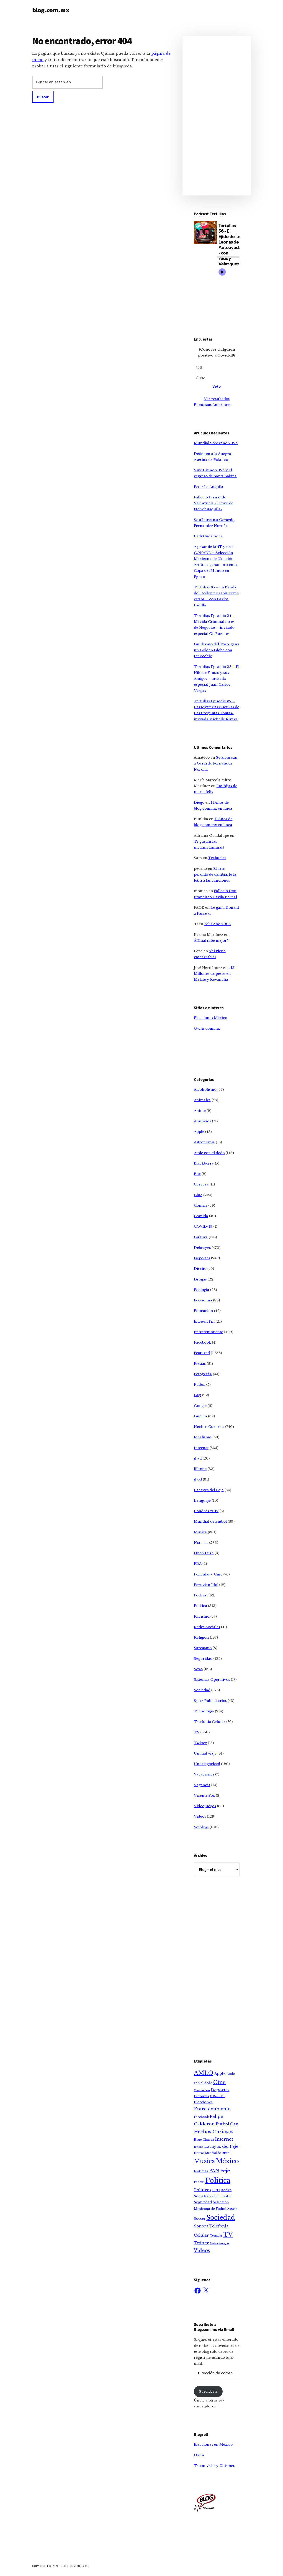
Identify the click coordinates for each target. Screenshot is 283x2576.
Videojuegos (205, 1806)
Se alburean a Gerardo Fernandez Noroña (215, 763)
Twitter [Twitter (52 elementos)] (201, 2243)
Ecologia (201, 1290)
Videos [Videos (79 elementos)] (202, 2250)
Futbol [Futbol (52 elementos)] (222, 2124)
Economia (203, 1300)
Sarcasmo (203, 1648)
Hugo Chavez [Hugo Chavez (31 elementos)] (204, 2139)
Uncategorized (207, 1764)
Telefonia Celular (209, 1721)
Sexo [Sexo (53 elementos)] (232, 2208)
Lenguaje (202, 1500)
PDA (197, 1563)
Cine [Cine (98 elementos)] (219, 2082)
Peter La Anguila (208, 487)
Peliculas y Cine (208, 1574)
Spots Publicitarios (210, 1701)
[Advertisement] (216, 115)
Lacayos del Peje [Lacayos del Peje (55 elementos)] (221, 2146)
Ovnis (199, 2455)
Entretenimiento (208, 1332)
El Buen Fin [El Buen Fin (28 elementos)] (217, 2096)
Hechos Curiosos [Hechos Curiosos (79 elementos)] (213, 2132)
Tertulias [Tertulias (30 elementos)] (216, 2235)
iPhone (200, 1469)
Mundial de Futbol (210, 1521)
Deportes (202, 1258)
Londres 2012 (206, 1511)
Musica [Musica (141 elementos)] (204, 2161)
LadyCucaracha (208, 536)
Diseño (200, 1268)
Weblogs (201, 1827)
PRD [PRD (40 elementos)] (216, 2190)
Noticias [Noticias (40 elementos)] (201, 2171)
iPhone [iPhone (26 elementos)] (198, 2146)
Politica (200, 1606)
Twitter (200, 1743)
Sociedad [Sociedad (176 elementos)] (220, 2217)
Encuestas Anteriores (212, 405)
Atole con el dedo (209, 1153)
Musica (200, 1532)
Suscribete (208, 2391)
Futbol (199, 1384)
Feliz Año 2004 (217, 924)
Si (201, 367)
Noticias (201, 1542)
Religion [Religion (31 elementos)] (215, 2196)
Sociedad (202, 1690)
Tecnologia (204, 1711)
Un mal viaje (205, 1753)
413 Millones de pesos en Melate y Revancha (214, 973)
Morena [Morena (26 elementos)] (199, 2153)
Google (200, 1405)
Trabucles (217, 858)
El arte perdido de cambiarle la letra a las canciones (215, 874)
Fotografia (203, 1374)
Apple (199, 1131)
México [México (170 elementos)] (227, 2161)
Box (197, 1174)
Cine (198, 1195)
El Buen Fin (204, 1321)
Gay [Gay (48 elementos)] (234, 2124)
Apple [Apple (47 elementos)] (220, 2073)
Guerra (200, 1416)
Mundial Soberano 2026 (216, 443)
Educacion (203, 1311)
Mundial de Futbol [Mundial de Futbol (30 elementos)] (217, 2153)
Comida (201, 1216)
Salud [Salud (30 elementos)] (227, 2196)
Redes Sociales (207, 1627)
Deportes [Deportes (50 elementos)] (220, 2090)
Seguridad (203, 1658)
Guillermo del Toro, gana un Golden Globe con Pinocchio (216, 650)
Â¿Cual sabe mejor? (211, 940)
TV (196, 1732)
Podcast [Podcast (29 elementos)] (199, 2181)
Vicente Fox (204, 1795)
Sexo (198, 1669)
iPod (198, 1479)
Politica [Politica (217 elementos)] (217, 2180)
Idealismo (202, 1437)
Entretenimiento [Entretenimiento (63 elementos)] (212, 2109)
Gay (197, 1395)
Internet (201, 1448)
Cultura (201, 1237)
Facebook (202, 1342)
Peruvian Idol (206, 1585)
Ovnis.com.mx (207, 1028)
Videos (200, 1816)
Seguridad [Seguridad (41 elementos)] (203, 2202)
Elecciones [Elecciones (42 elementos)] (203, 2102)
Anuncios (202, 1121)
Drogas (200, 1279)
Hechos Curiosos (209, 1426)
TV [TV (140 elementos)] (228, 2234)
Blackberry (204, 1163)
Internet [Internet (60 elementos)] (224, 2139)
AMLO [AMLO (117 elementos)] (203, 2073)
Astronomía (204, 1142)
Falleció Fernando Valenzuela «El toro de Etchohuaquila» (213, 503)
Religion (201, 1637)
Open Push (204, 1553)
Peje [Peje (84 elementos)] (225, 2171)
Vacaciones (204, 1774)
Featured (202, 1353)
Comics (200, 1205)
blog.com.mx (50, 10)
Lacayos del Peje (209, 1490)
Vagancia (202, 1785)
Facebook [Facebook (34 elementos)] (201, 2117)
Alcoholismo (205, 1089)
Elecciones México (210, 1018)
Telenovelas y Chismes (214, 2465)
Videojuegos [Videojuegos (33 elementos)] (219, 2243)
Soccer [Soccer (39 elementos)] (200, 2219)
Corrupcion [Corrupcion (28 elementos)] (202, 2090)
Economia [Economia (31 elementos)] (201, 2096)
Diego (199, 802)
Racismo (201, 1616)
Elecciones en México (213, 2444)
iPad (198, 1458)
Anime (200, 1110)
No (202, 378)
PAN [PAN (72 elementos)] (214, 2170)
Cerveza (201, 1184)
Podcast (201, 1595)
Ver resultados (217, 399)
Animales (202, 1100)
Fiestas (200, 1363)
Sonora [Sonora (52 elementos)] (201, 2226)
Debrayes (202, 1247)
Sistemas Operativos (212, 1679)
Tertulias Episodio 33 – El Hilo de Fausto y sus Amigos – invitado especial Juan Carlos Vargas (216, 679)
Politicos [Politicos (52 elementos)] (202, 2190)
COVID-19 (203, 1226)
